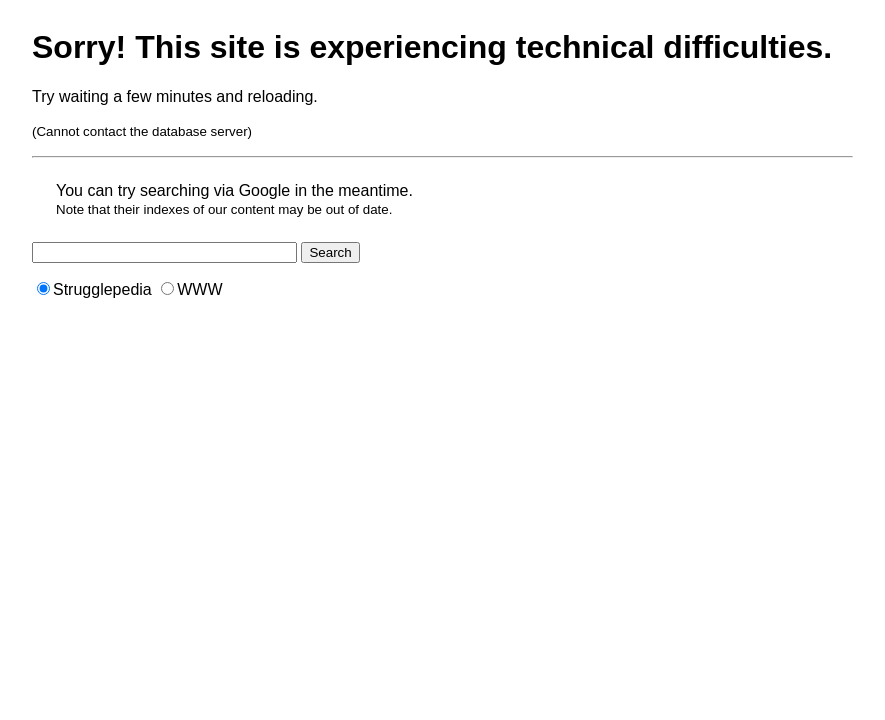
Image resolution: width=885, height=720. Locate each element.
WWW (191, 289)
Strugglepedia (94, 289)
